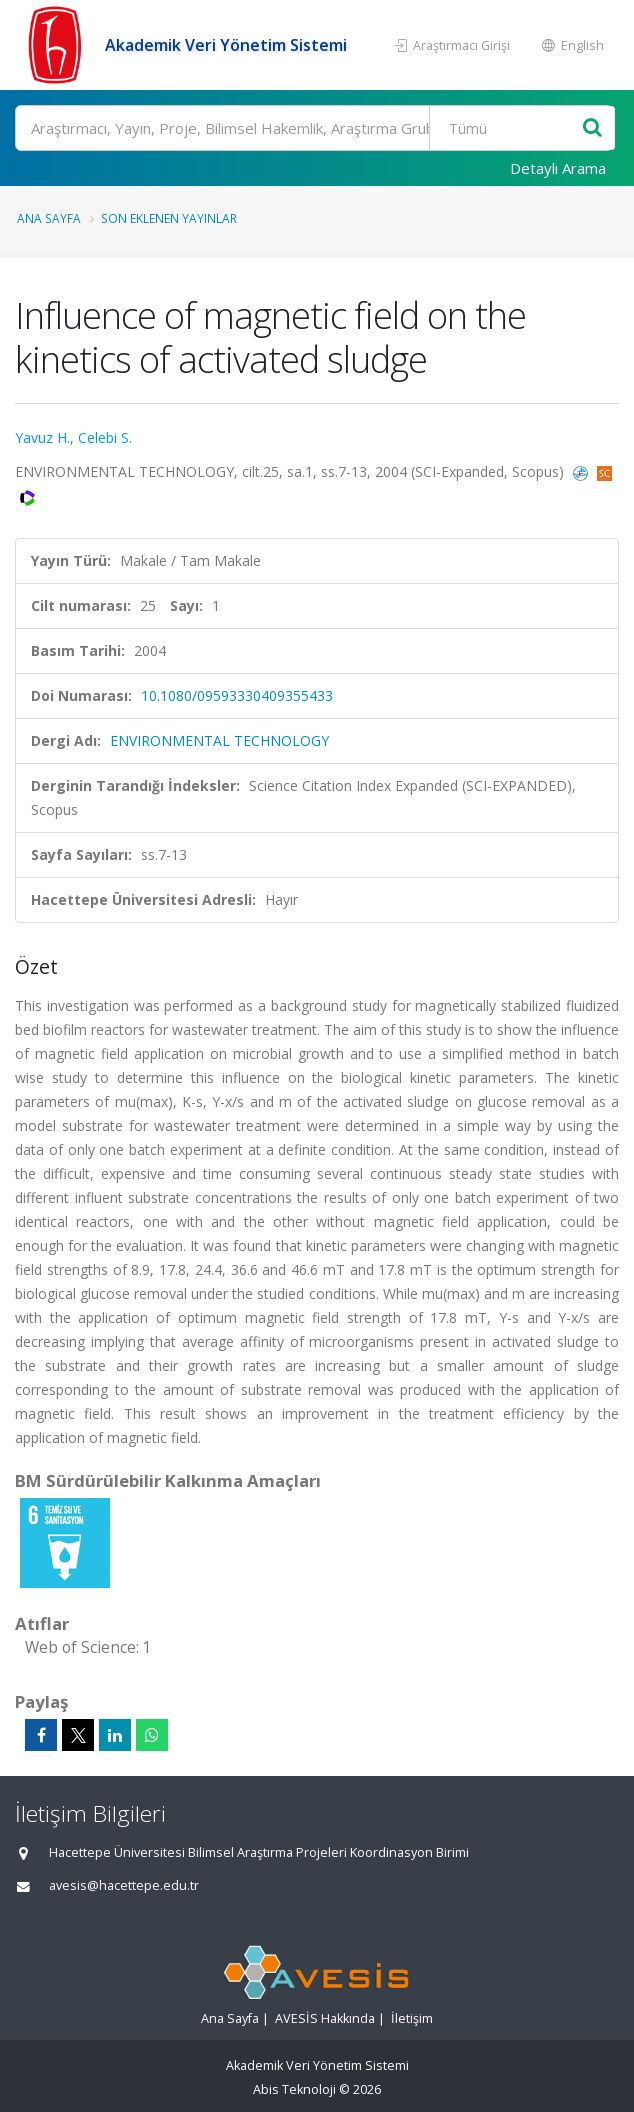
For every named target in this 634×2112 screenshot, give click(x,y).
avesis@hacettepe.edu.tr (124, 1885)
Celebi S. (105, 437)
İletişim (412, 2018)
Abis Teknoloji (294, 2089)
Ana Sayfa (49, 218)
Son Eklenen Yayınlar (169, 218)
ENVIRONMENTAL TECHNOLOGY (219, 740)
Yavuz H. (42, 437)
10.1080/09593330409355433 (237, 695)
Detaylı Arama (558, 168)
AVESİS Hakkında (325, 2018)
